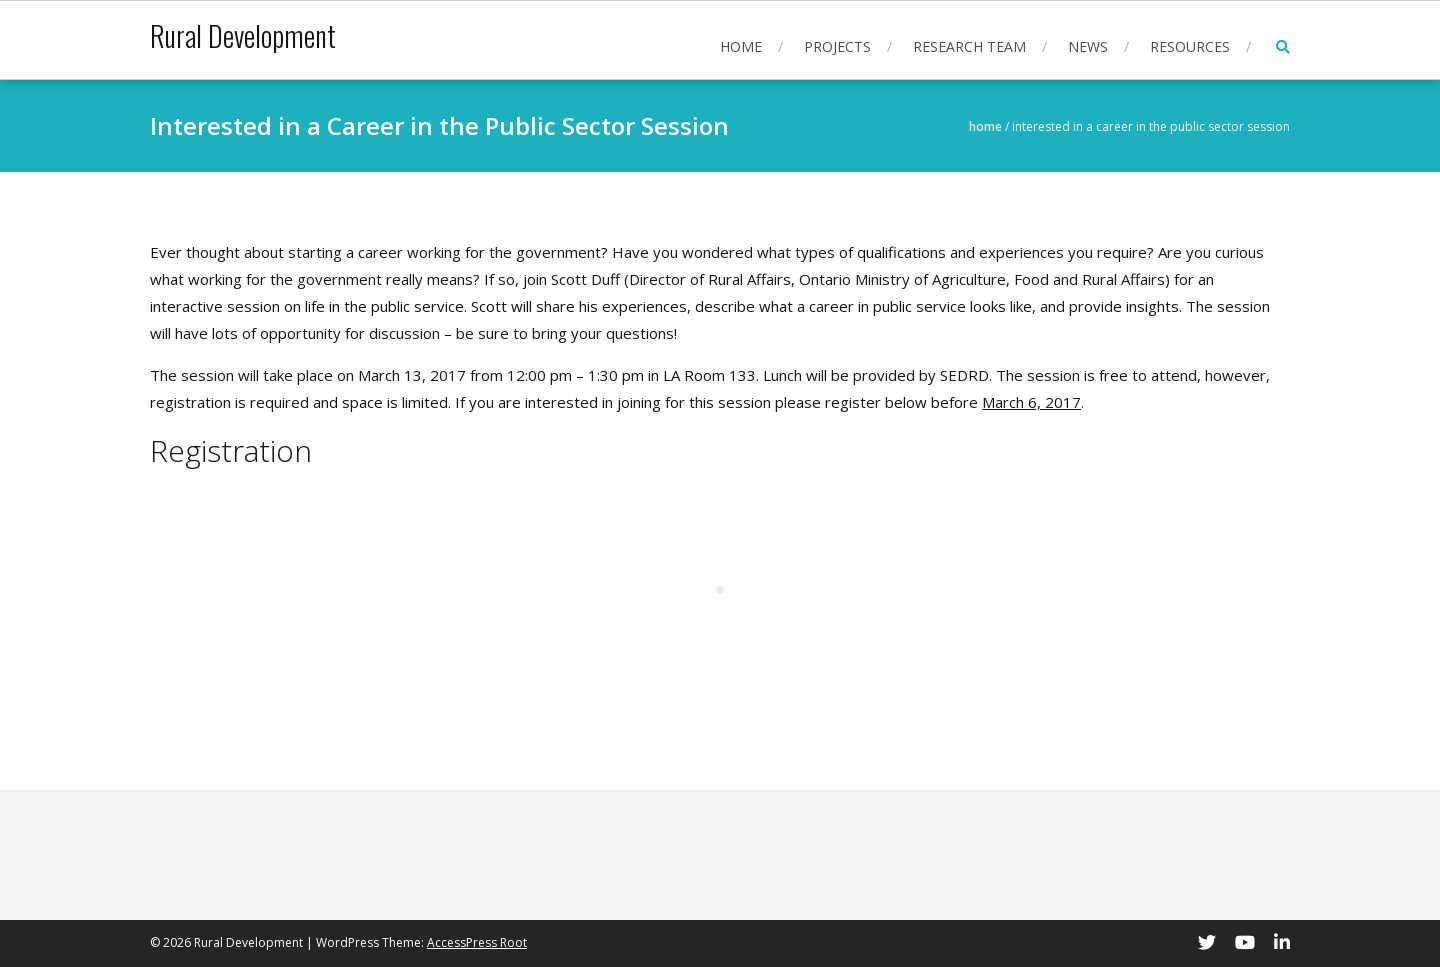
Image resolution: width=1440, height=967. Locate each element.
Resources (1190, 46)
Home (741, 46)
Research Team (969, 46)
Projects (837, 46)
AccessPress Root (477, 942)
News (1088, 46)
